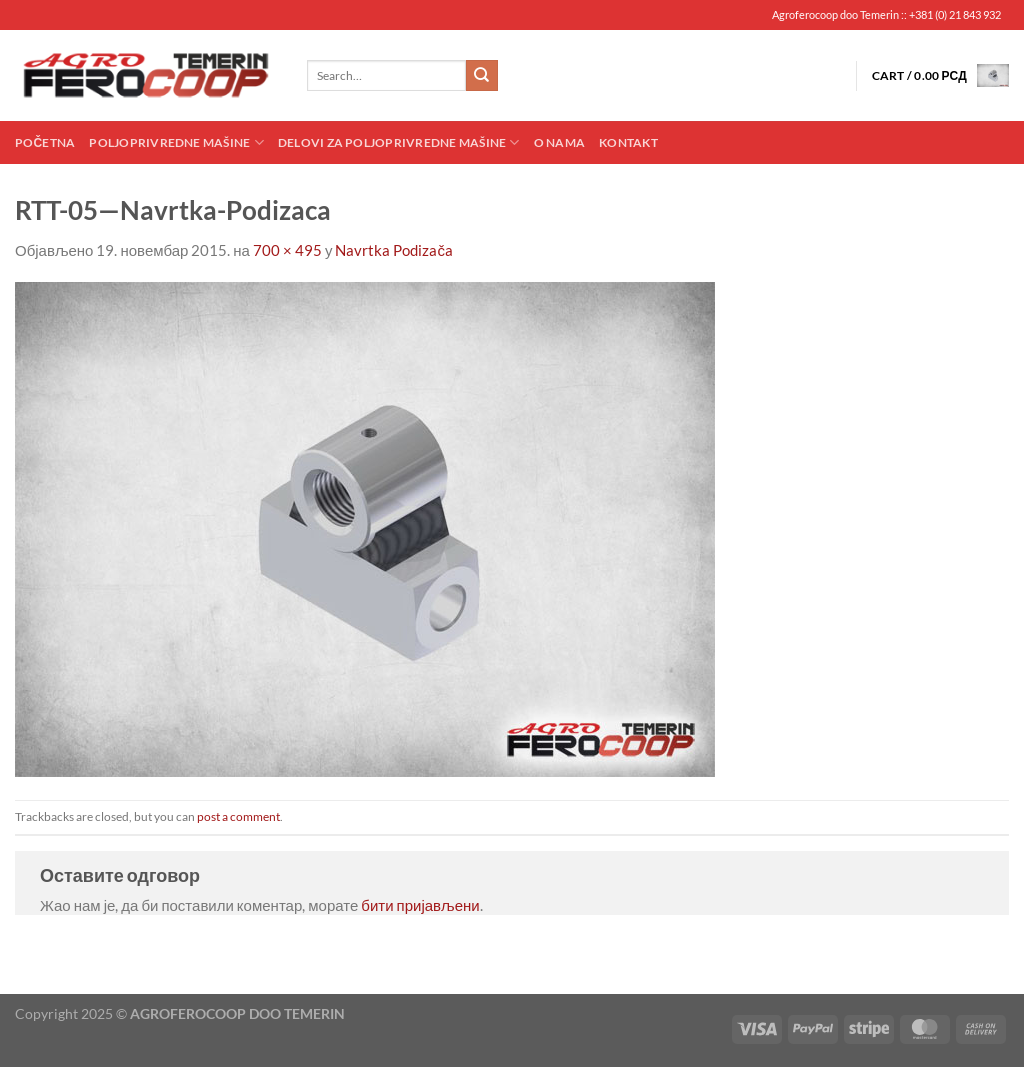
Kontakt (628, 142)
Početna (45, 142)
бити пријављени (420, 905)
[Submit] (482, 76)
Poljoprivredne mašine (176, 142)
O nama (559, 142)
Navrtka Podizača (394, 250)
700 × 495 (287, 250)
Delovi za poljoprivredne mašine (399, 142)
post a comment (238, 816)
